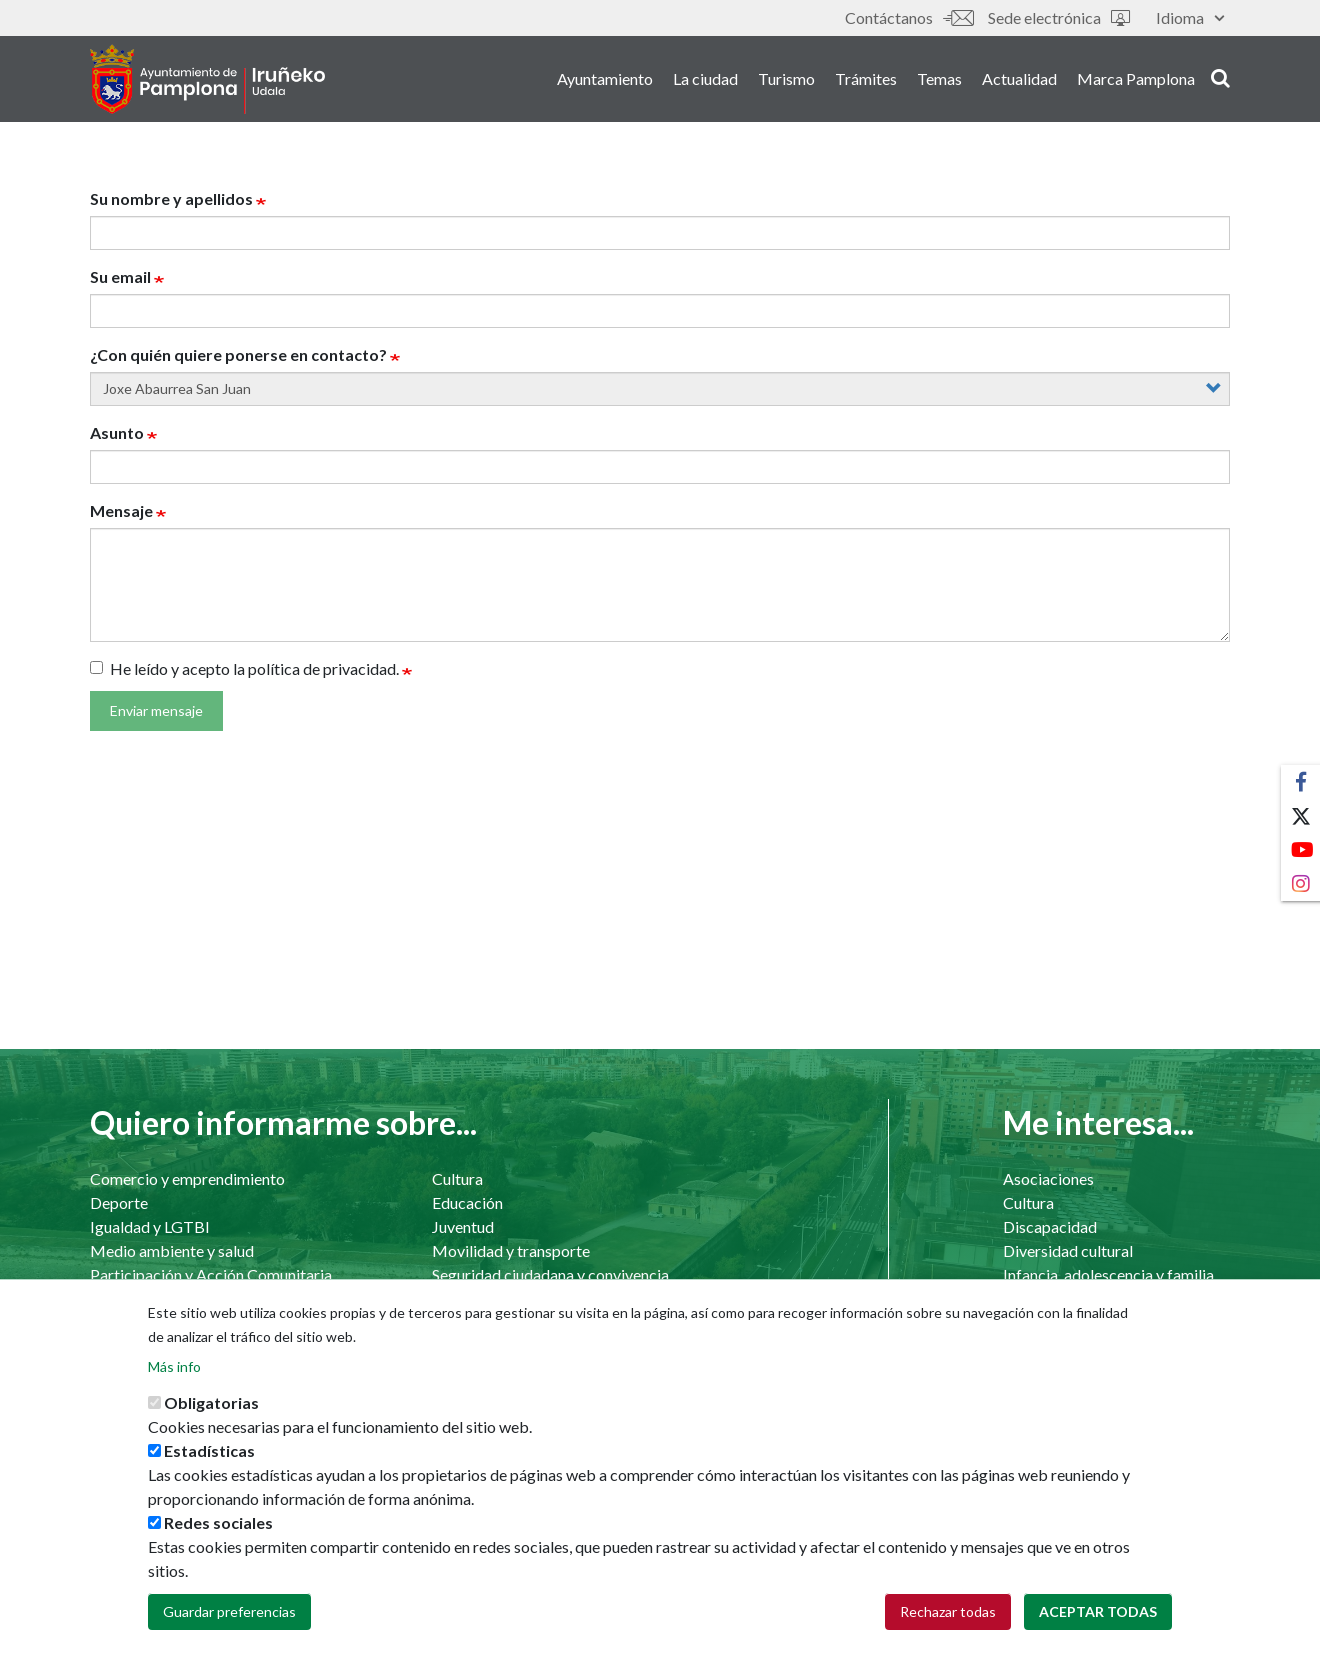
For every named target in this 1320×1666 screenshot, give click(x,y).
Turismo (786, 78)
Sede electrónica (1059, 17)
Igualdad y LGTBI (150, 1226)
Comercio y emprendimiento (187, 1178)
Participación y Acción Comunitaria (211, 1274)
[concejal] (660, 389)
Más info (174, 1382)
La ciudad (705, 78)
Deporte (119, 1202)
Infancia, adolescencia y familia (1108, 1274)
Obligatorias (211, 1418)
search (1220, 77)
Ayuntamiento (605, 78)
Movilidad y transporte (511, 1250)
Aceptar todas (1098, 1627)
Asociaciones (1048, 1178)
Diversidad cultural (1068, 1250)
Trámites (866, 78)
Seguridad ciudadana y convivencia (550, 1274)
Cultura (457, 1178)
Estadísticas (209, 1466)
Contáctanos (909, 17)
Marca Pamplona (1136, 78)
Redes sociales (218, 1538)
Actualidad (1019, 78)
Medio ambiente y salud (172, 1250)
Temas (939, 78)
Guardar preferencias (229, 1627)
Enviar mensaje (156, 710)
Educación (467, 1202)
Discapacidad (1050, 1226)
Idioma (1190, 17)
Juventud (463, 1226)
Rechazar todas (948, 1627)
